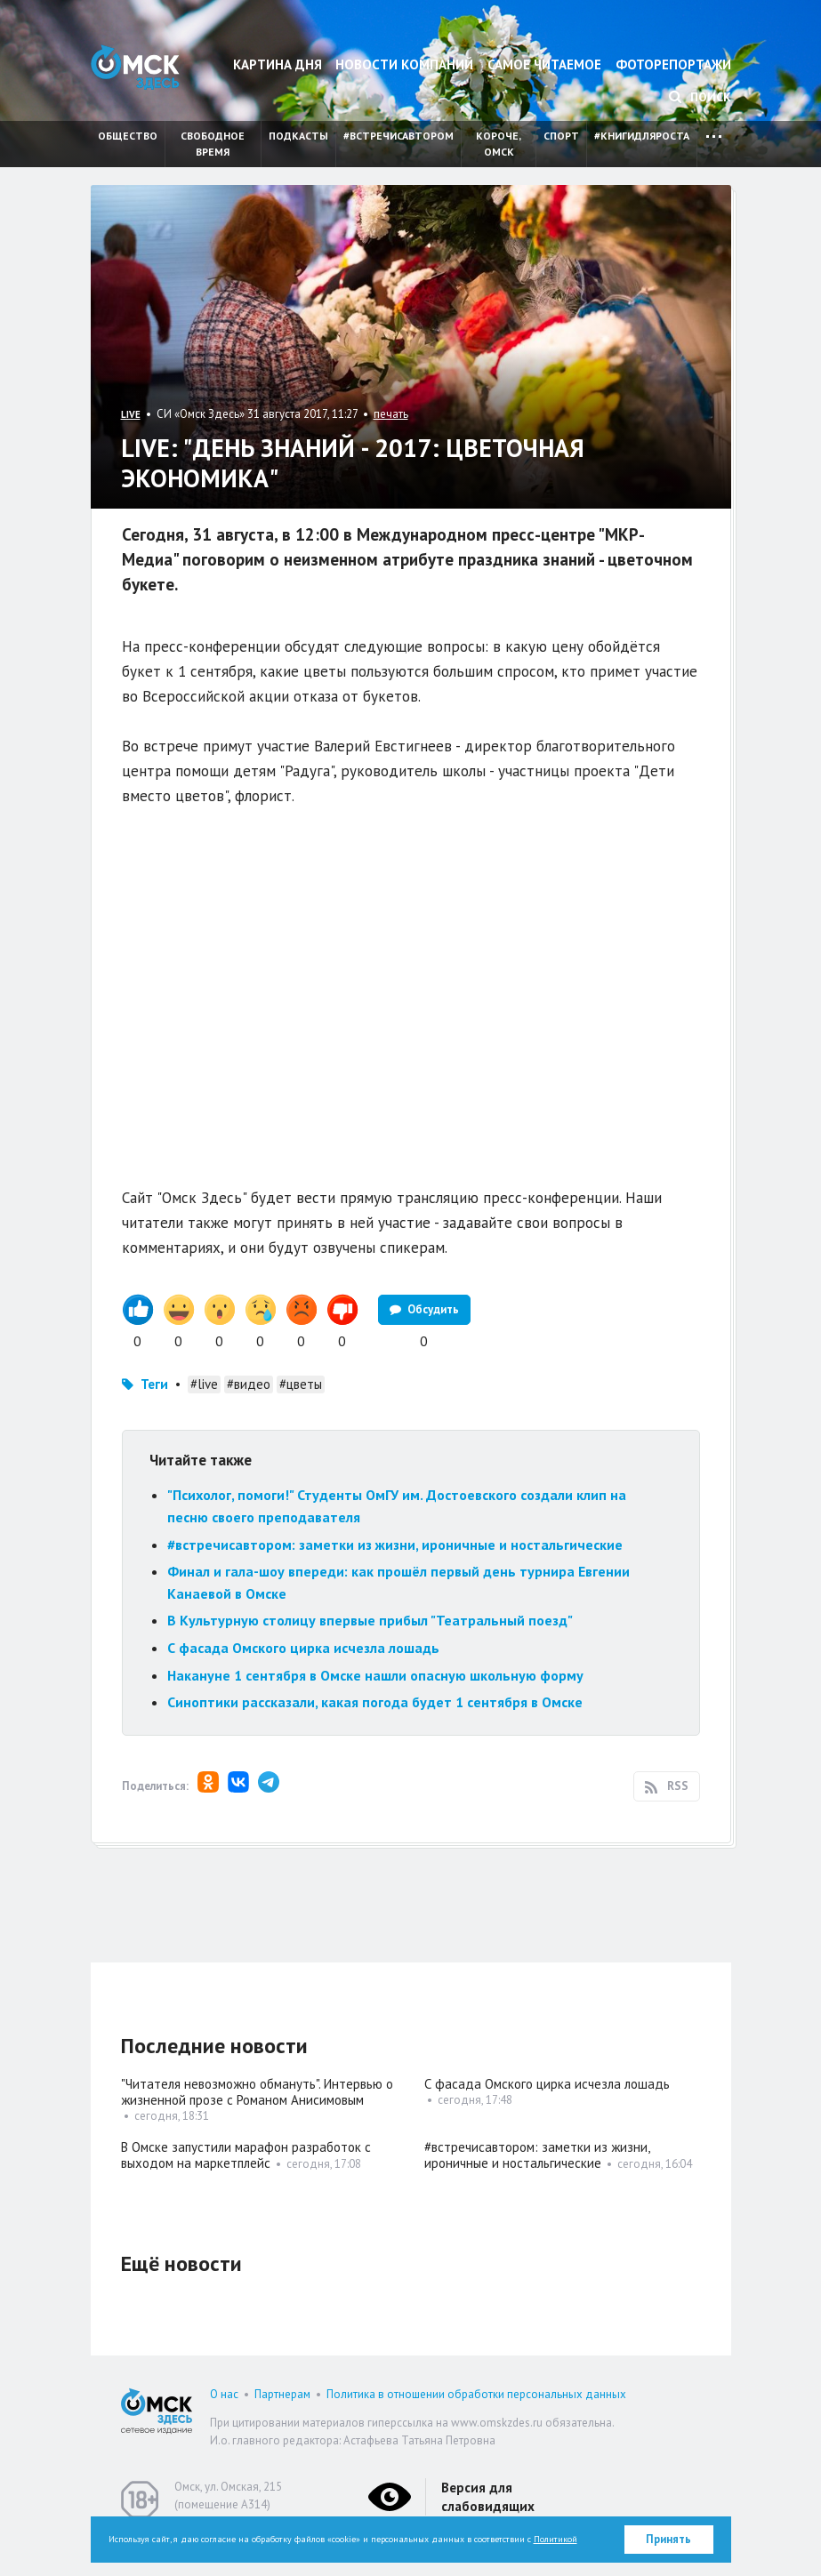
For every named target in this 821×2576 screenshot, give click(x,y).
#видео (248, 1384)
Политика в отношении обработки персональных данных (476, 2394)
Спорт (561, 135)
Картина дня (277, 64)
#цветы (300, 1384)
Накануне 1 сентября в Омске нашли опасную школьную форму (375, 1675)
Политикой (555, 2539)
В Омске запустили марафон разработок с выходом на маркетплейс (246, 2155)
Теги (154, 1384)
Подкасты (298, 135)
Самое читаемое (544, 64)
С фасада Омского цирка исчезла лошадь (303, 1648)
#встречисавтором (398, 135)
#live (204, 1384)
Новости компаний (404, 64)
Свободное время (213, 143)
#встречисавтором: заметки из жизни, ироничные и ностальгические (395, 1544)
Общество (127, 135)
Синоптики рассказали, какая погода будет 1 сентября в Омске (375, 1702)
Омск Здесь (135, 67)
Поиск (700, 97)
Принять (668, 2539)
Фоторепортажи (673, 64)
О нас (224, 2394)
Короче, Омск (498, 143)
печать (391, 413)
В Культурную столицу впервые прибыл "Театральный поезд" (370, 1620)
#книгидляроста (641, 135)
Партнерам (282, 2394)
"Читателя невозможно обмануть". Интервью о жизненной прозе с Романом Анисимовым (257, 2091)
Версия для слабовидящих (488, 2497)
